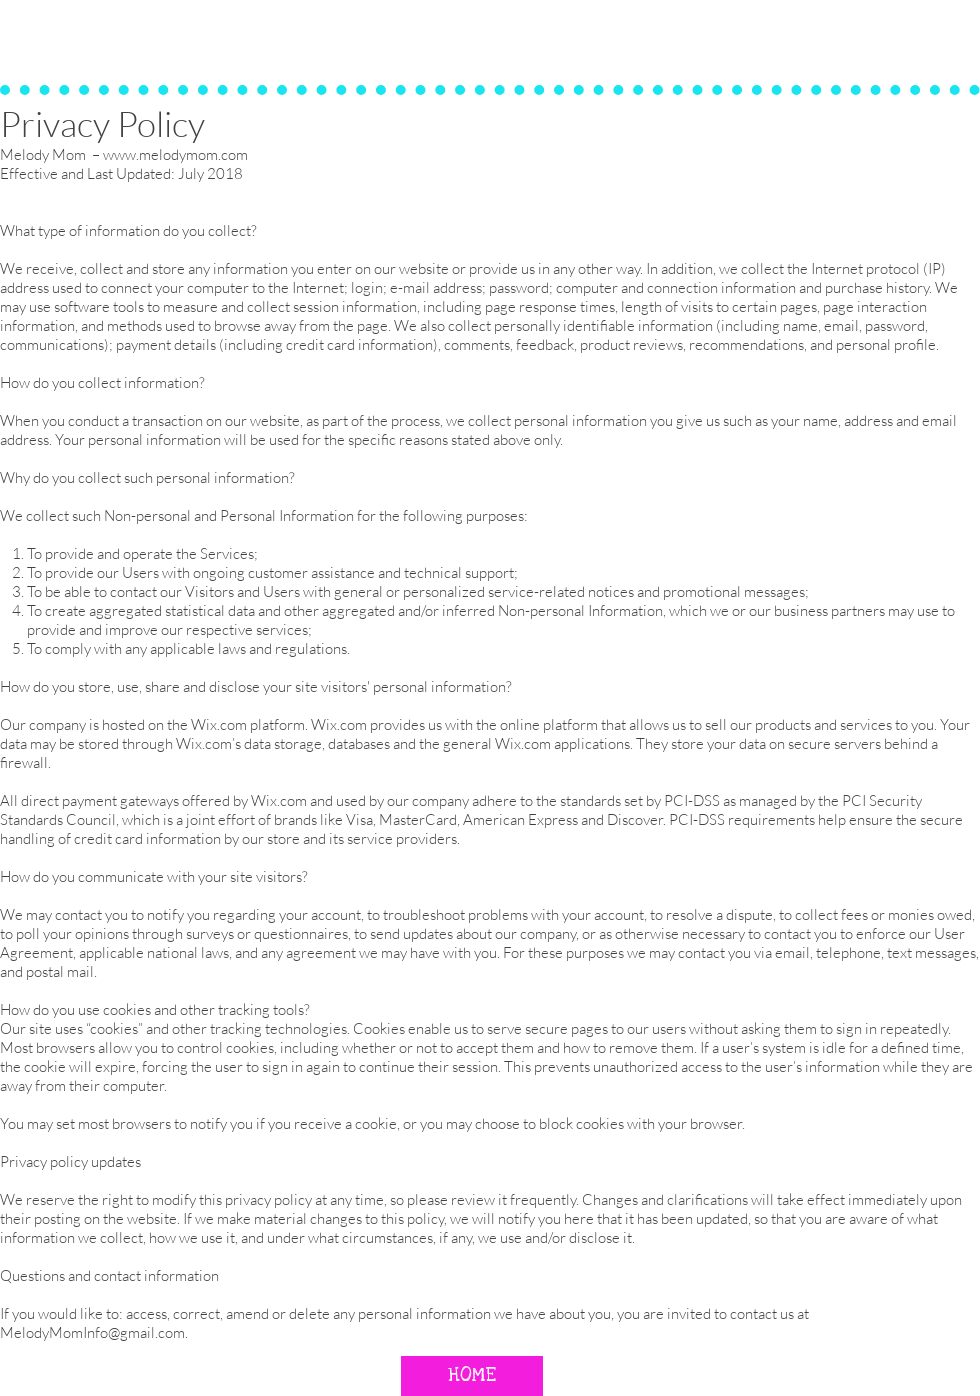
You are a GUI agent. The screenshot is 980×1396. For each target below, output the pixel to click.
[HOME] (472, 1376)
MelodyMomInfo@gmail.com (92, 1332)
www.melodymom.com (175, 154)
